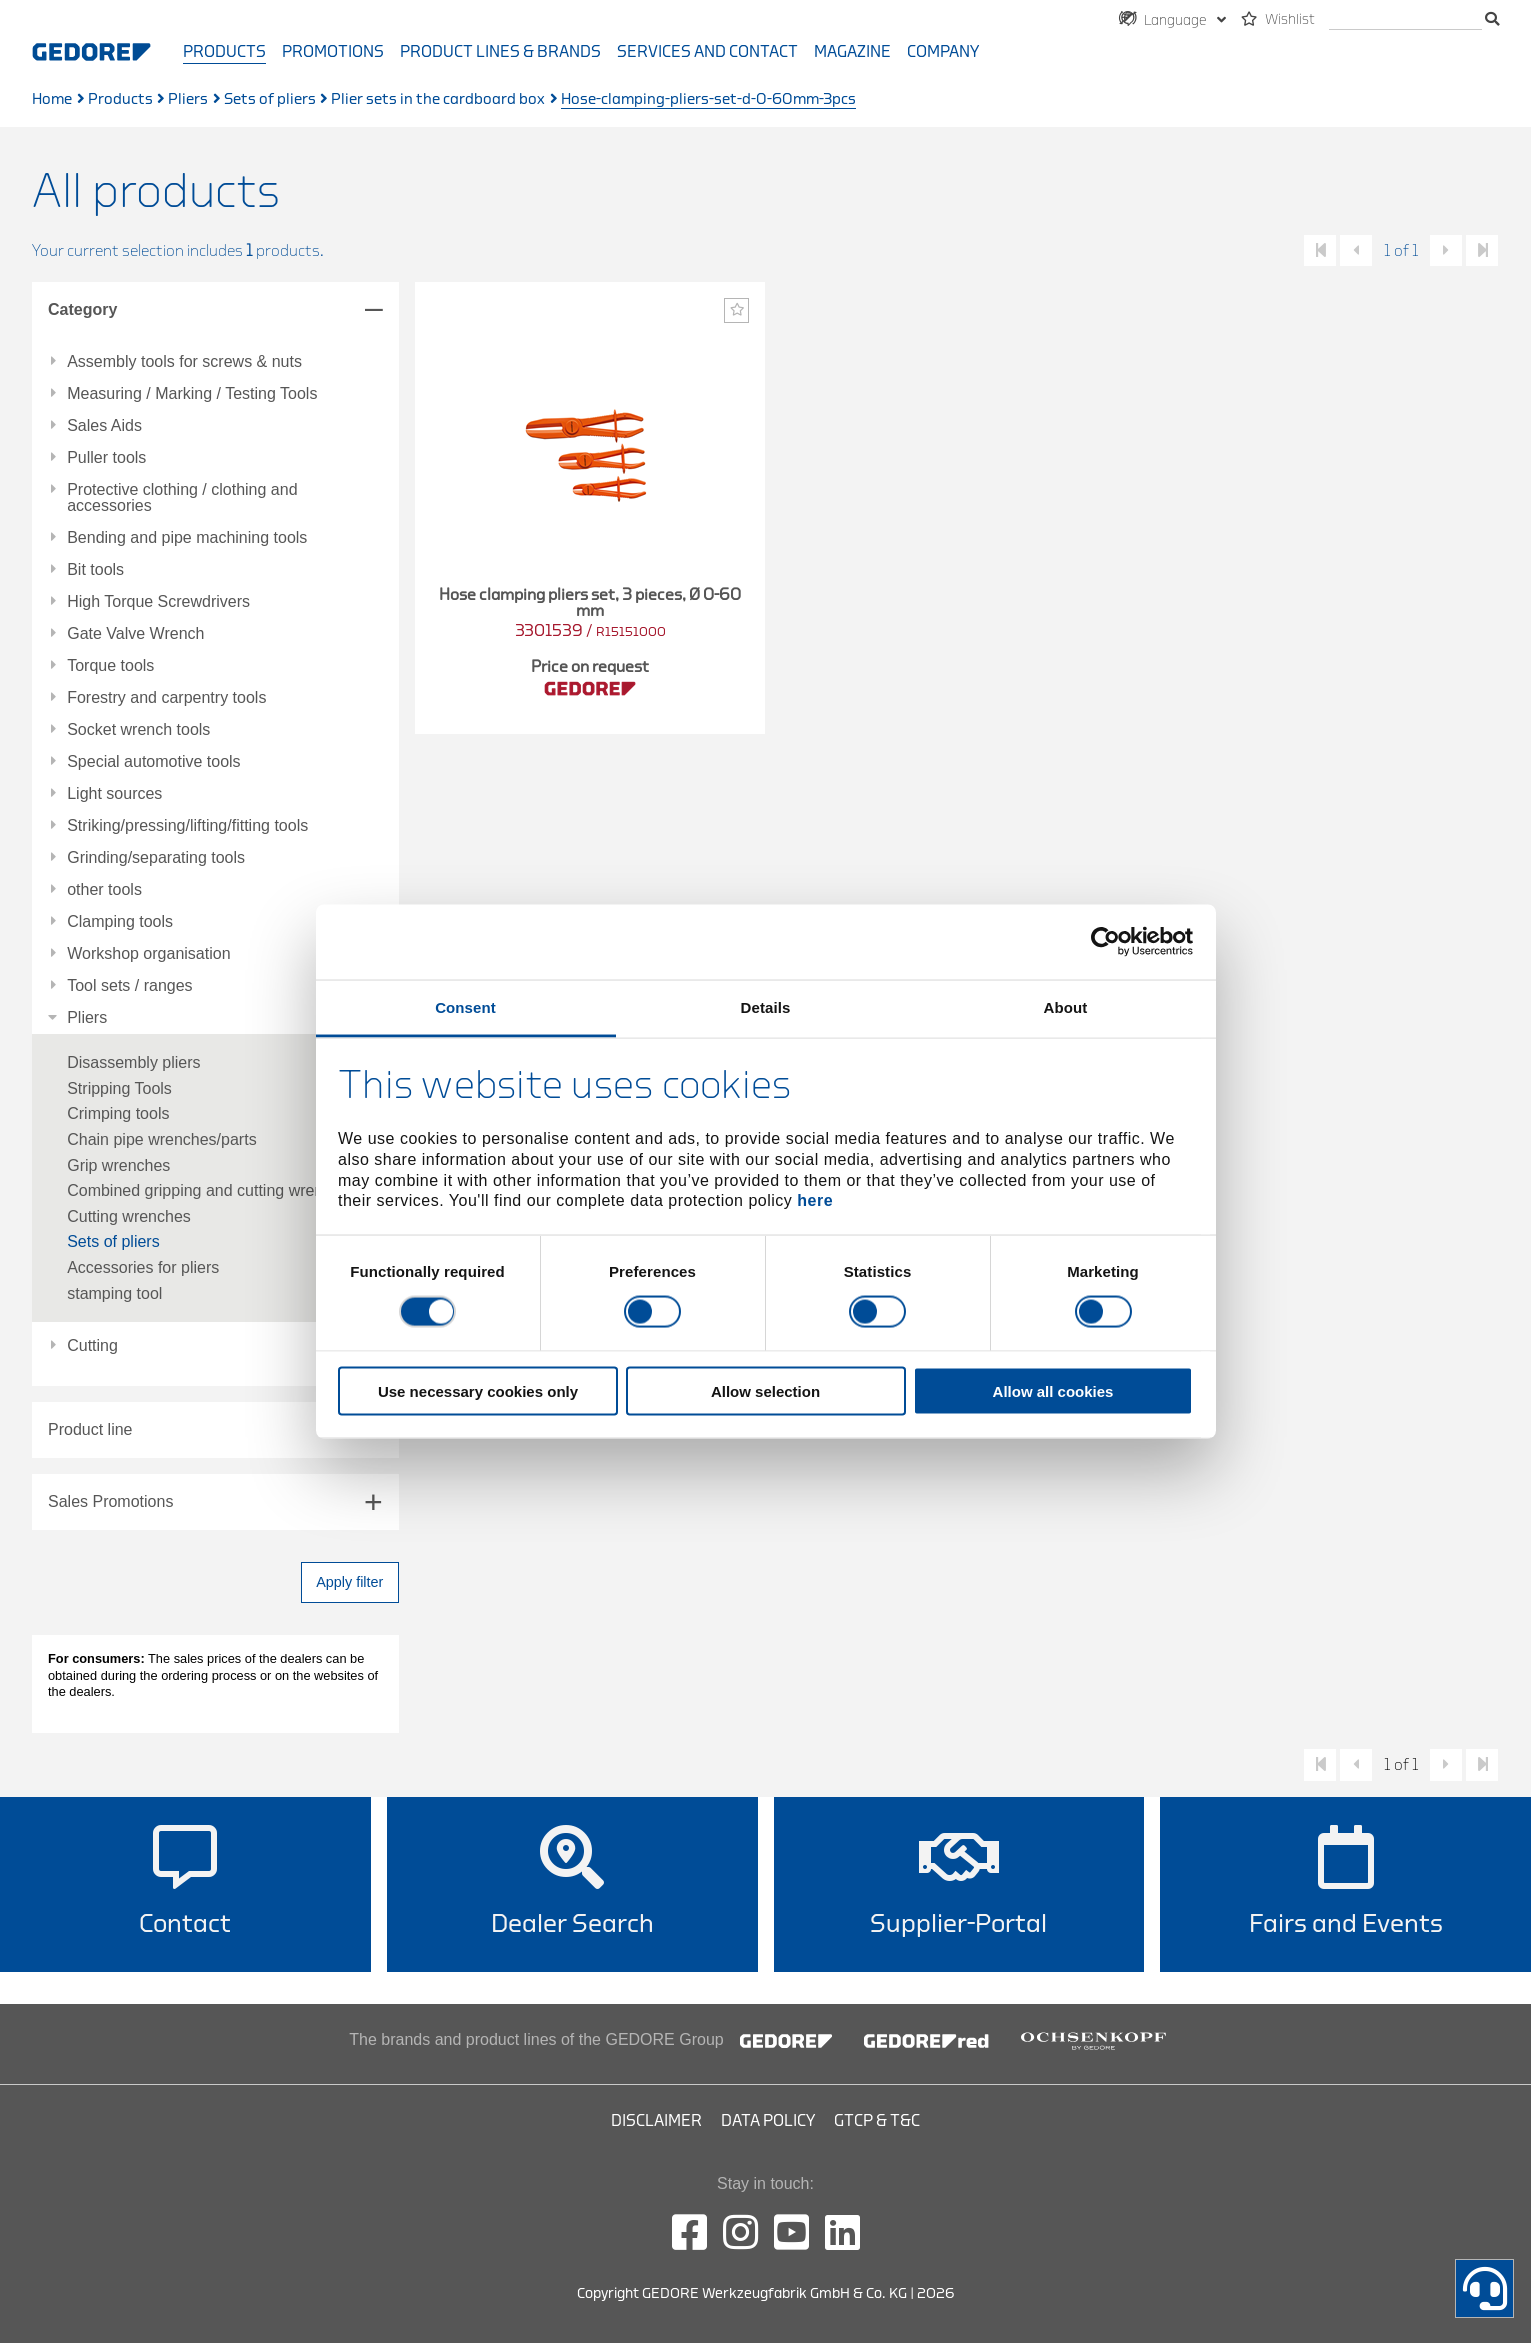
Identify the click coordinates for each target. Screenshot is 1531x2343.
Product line (90, 1429)
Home (52, 99)
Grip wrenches (118, 1165)
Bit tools (95, 570)
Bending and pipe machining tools (187, 538)
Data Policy (768, 2121)
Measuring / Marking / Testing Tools (192, 394)
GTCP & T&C (877, 2121)
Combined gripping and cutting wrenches (212, 1190)
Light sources (114, 794)
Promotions (333, 52)
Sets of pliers (270, 99)
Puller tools (106, 458)
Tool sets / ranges (129, 986)
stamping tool (114, 1293)
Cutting (92, 1346)
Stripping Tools (119, 1088)
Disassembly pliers (133, 1062)
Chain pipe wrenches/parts (161, 1139)
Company (943, 52)
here (815, 1200)
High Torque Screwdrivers (158, 602)
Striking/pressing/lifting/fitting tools (187, 826)
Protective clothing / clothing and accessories (182, 498)
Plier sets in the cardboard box (438, 99)
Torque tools (110, 666)
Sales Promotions (110, 1501)
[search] (1405, 20)
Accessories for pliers (143, 1267)
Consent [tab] (465, 1006)
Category (82, 309)
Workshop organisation (148, 954)
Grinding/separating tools (156, 858)
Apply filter (349, 1582)
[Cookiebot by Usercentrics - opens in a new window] (1105, 942)
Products (224, 52)
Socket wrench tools (138, 730)
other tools (104, 890)
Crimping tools (118, 1113)
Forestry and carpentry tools (166, 698)
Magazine (852, 52)
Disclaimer (656, 2121)
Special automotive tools (153, 762)
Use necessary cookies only (478, 1390)
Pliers (188, 99)
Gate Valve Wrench (135, 634)
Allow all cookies (1053, 1390)
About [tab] (1066, 1006)
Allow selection (765, 1390)
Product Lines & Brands (500, 52)
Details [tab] (766, 1006)
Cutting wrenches (129, 1216)
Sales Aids (104, 426)
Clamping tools (120, 922)
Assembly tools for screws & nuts (184, 362)
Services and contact (707, 52)
